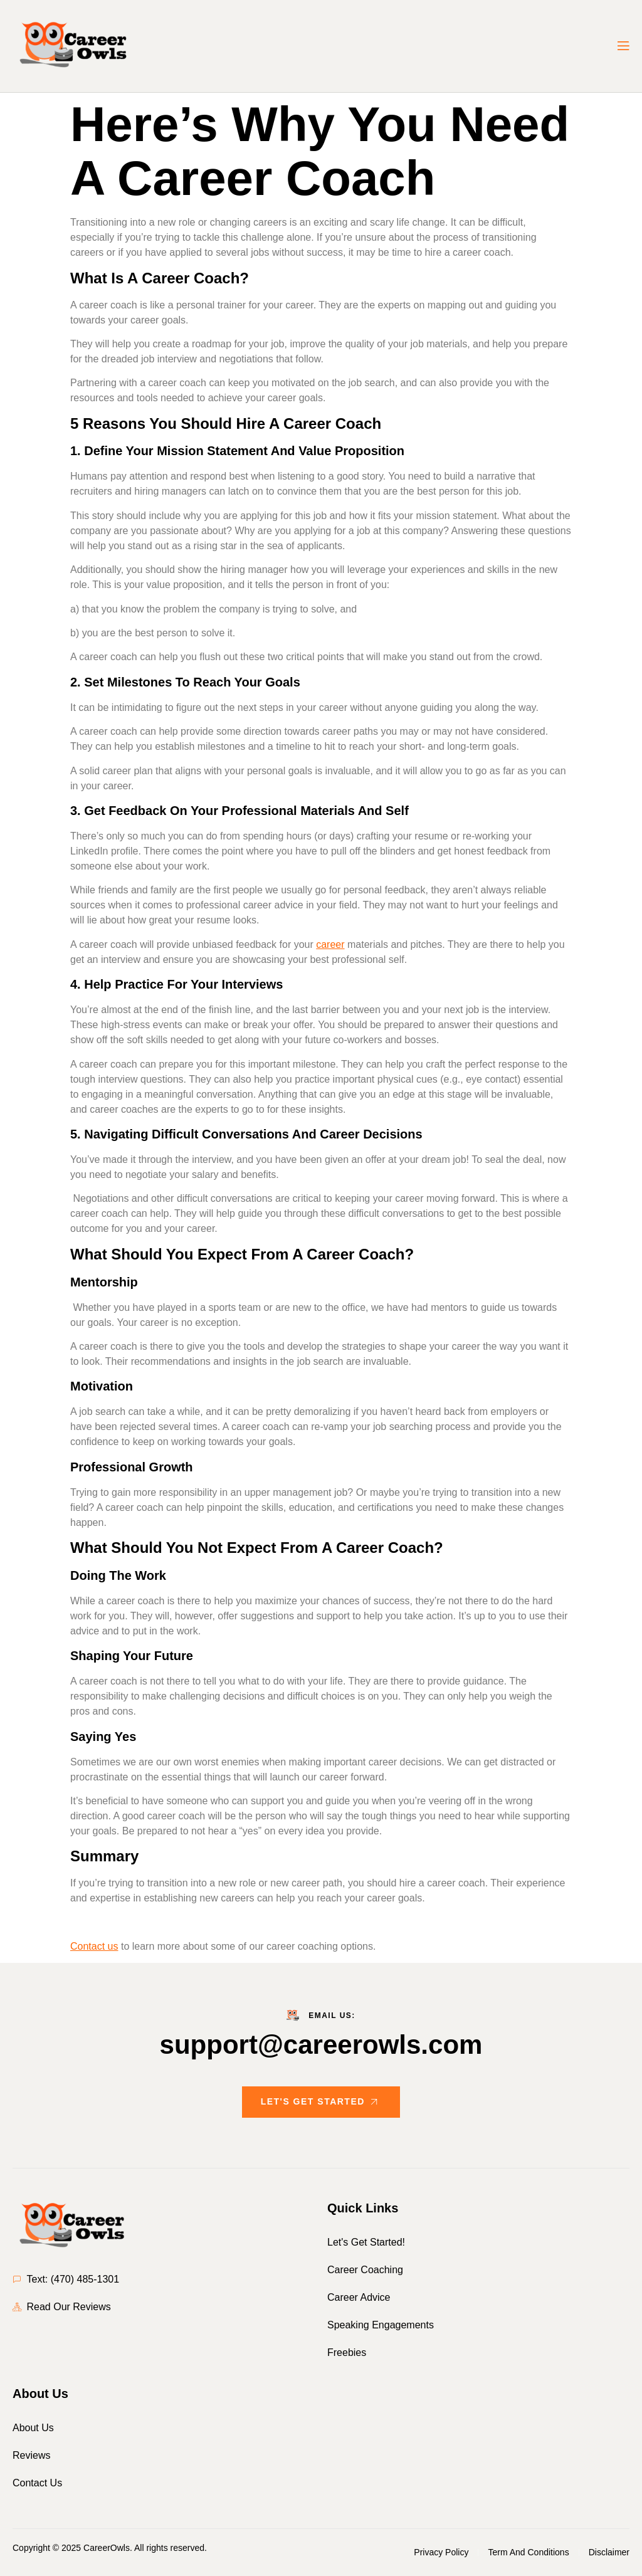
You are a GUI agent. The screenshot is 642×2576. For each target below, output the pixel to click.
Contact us (94, 1946)
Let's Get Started (321, 2102)
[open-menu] (622, 46)
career (330, 944)
